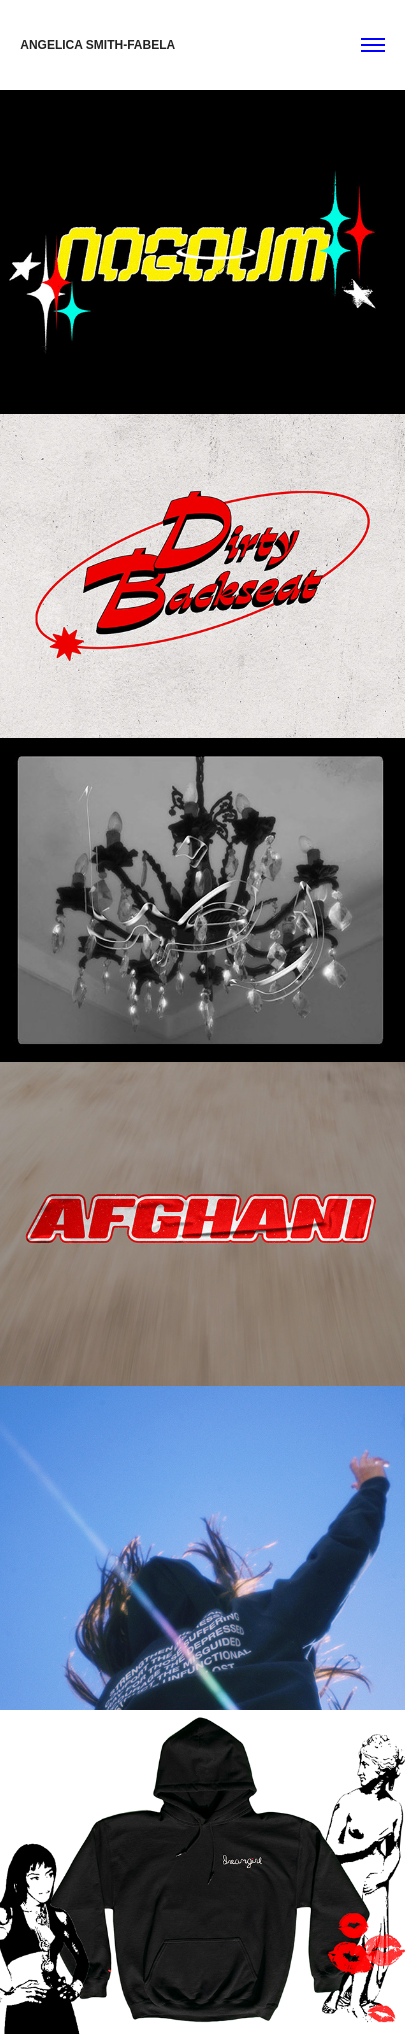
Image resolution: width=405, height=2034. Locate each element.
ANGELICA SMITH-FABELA (97, 45)
